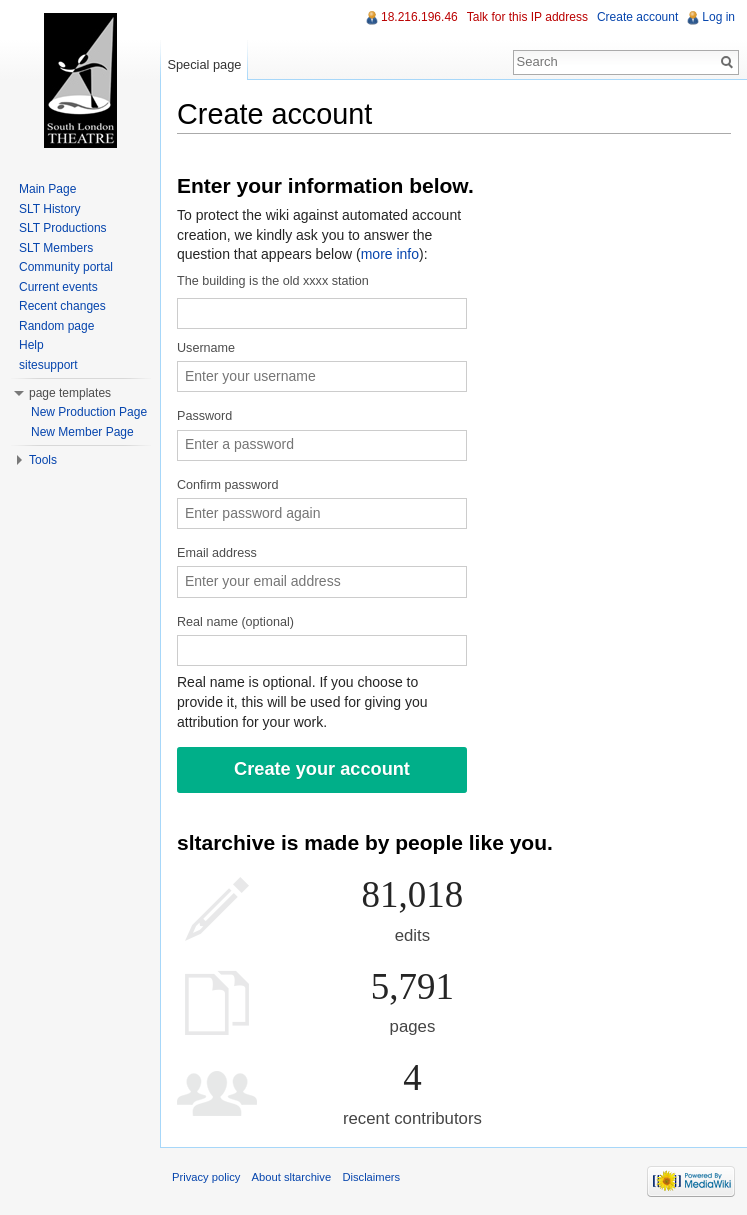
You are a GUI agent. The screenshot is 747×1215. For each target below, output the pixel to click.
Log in (718, 17)
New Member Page (82, 432)
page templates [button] (70, 393)
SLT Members (56, 248)
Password (204, 416)
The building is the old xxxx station (273, 281)
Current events (58, 287)
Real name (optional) (235, 622)
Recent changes (62, 306)
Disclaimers (371, 1177)
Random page (56, 326)
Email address (217, 553)
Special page (204, 64)
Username (206, 348)
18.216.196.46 (419, 17)
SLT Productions (63, 228)
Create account (637, 17)
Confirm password (227, 485)
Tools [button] (43, 460)
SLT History (50, 209)
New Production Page (89, 412)
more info (390, 254)
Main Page (47, 189)
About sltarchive (292, 1177)
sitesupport (48, 365)
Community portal (66, 267)
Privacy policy (206, 1177)
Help (31, 345)
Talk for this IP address (527, 17)
